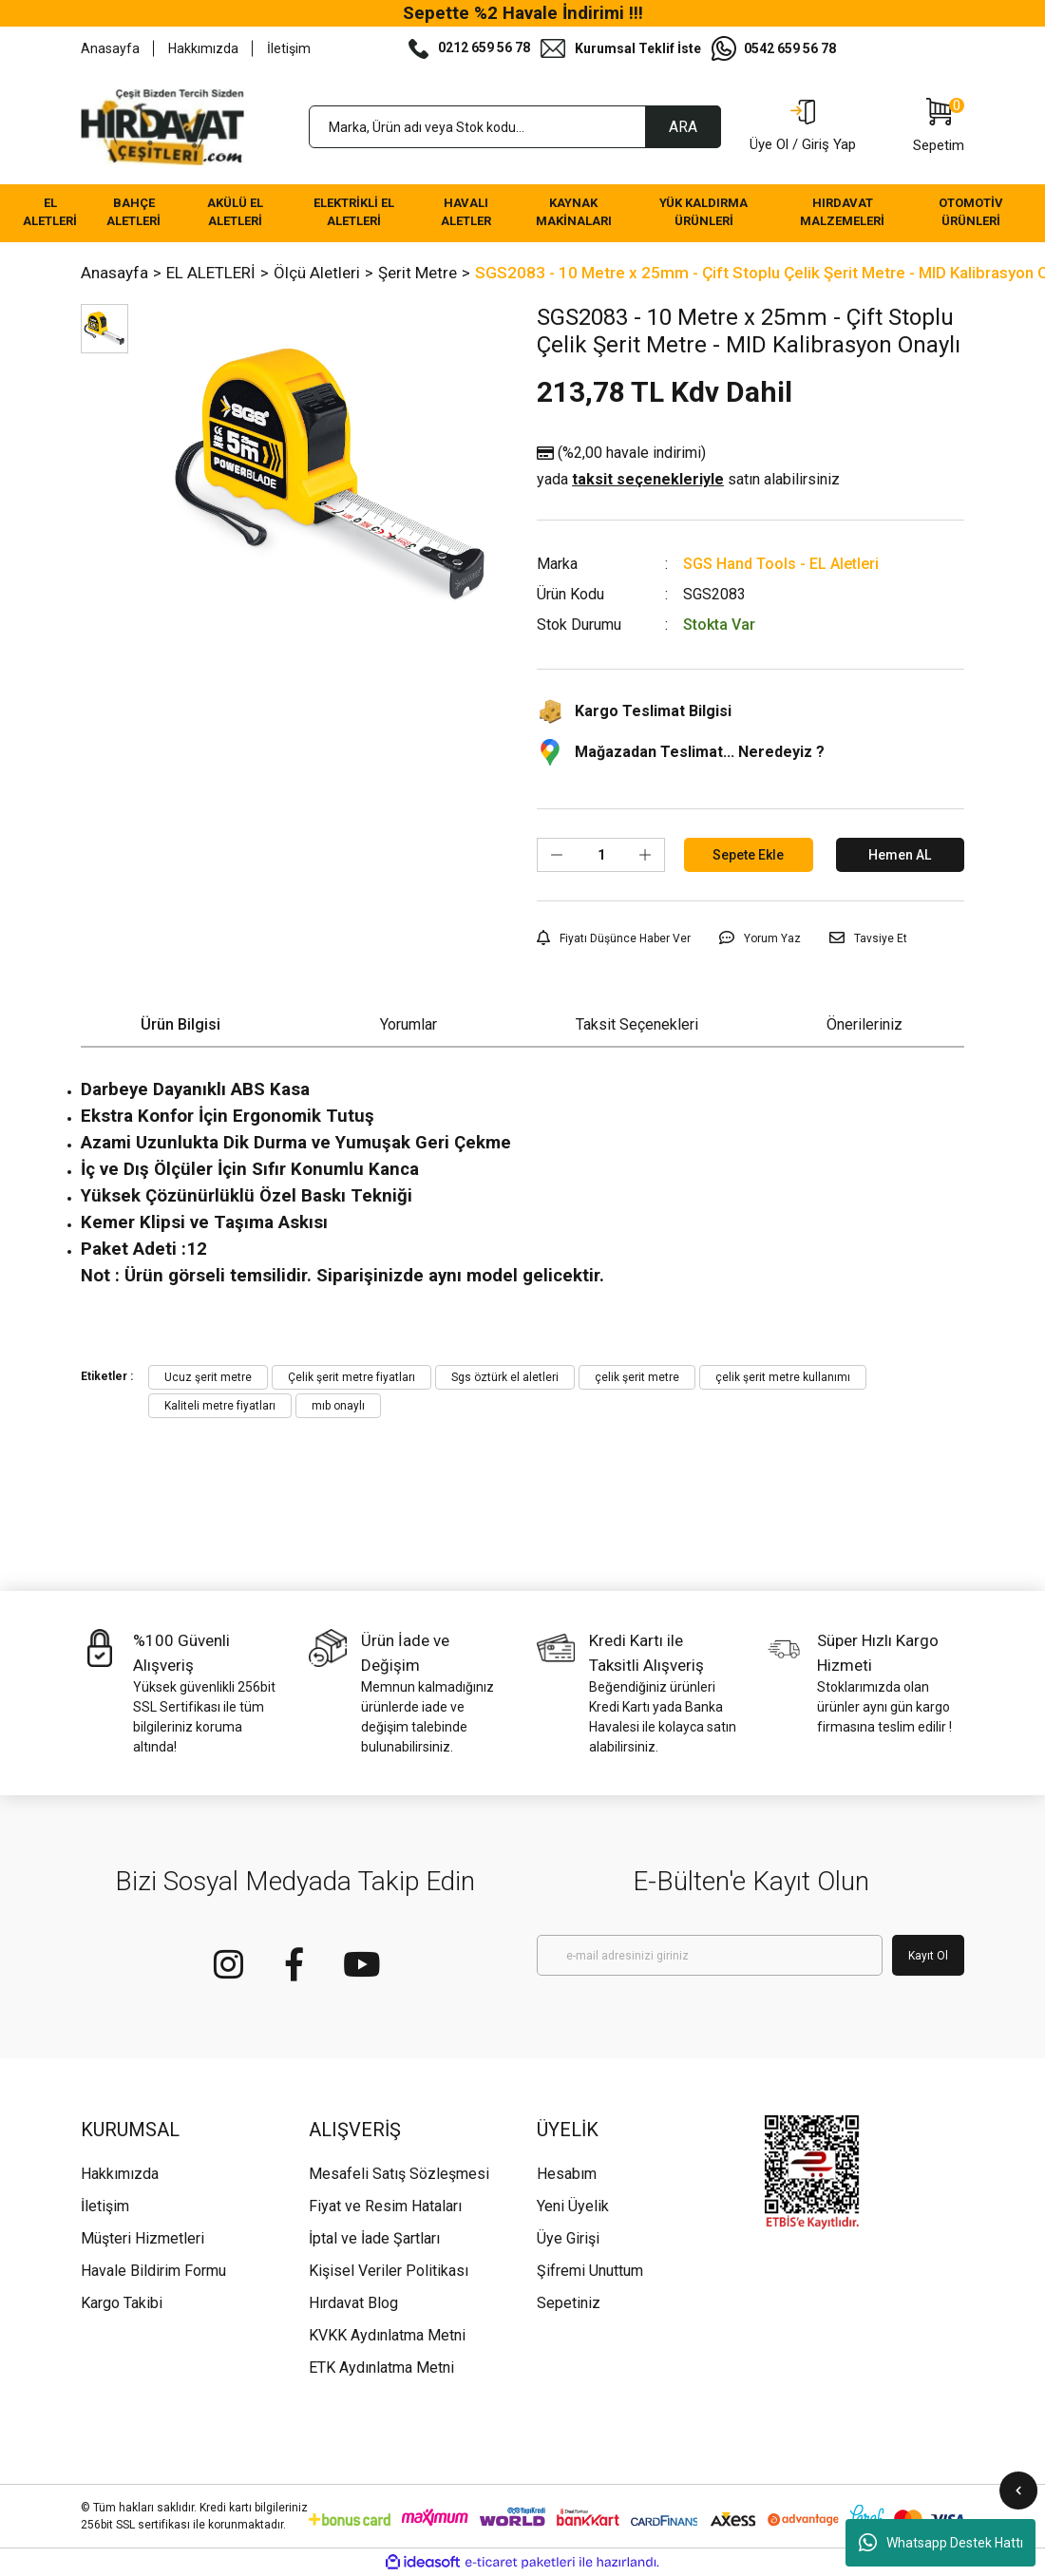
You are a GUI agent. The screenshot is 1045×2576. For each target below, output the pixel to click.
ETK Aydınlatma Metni (381, 2367)
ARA (683, 127)
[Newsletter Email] (710, 1955)
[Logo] (162, 127)
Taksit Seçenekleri (637, 1024)
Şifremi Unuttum (590, 2271)
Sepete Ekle (748, 854)
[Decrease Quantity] (557, 855)
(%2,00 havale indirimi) (688, 467)
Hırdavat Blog (353, 2303)
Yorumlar (408, 1024)
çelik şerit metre (637, 1377)
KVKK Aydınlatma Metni (387, 2335)
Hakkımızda (203, 48)
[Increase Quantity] (645, 855)
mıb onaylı (338, 1405)
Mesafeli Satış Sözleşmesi (399, 2174)
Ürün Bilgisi (180, 1024)
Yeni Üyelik (573, 2206)
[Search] (515, 126)
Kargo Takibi (121, 2303)
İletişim (289, 48)
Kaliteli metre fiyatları (220, 1405)
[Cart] (938, 127)
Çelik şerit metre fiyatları (351, 1377)
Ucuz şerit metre (208, 1377)
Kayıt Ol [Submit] (928, 1955)
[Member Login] (803, 127)
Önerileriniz (864, 1024)
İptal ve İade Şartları (374, 2238)
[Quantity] (601, 855)
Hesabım (567, 2174)
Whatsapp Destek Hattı (941, 2542)
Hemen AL (899, 854)
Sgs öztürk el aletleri (505, 1377)
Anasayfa (110, 48)
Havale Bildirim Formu (153, 2271)
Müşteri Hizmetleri (142, 2238)
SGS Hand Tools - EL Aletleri (781, 564)
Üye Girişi (568, 2238)
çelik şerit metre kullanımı (782, 1377)
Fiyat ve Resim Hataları (385, 2206)
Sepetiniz (568, 2303)
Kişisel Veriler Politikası (388, 2271)
